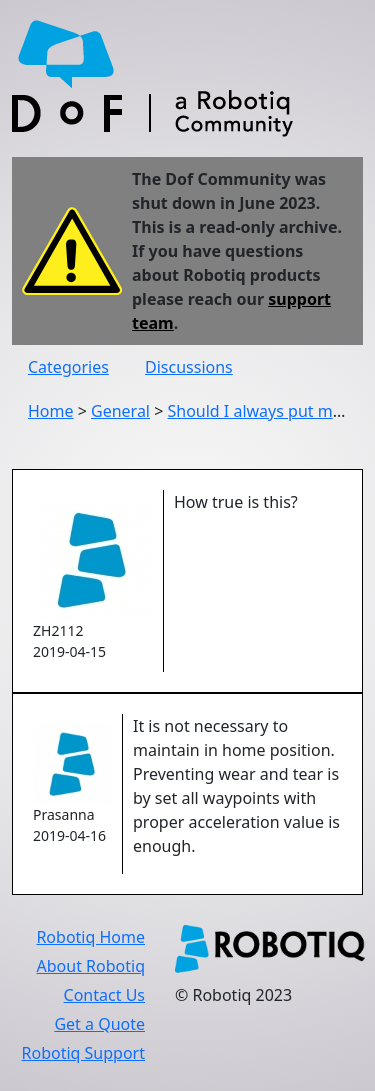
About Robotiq (91, 966)
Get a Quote (99, 1024)
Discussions (189, 367)
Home (51, 411)
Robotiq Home (90, 937)
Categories (68, 367)
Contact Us (104, 995)
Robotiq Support (83, 1053)
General (120, 411)
